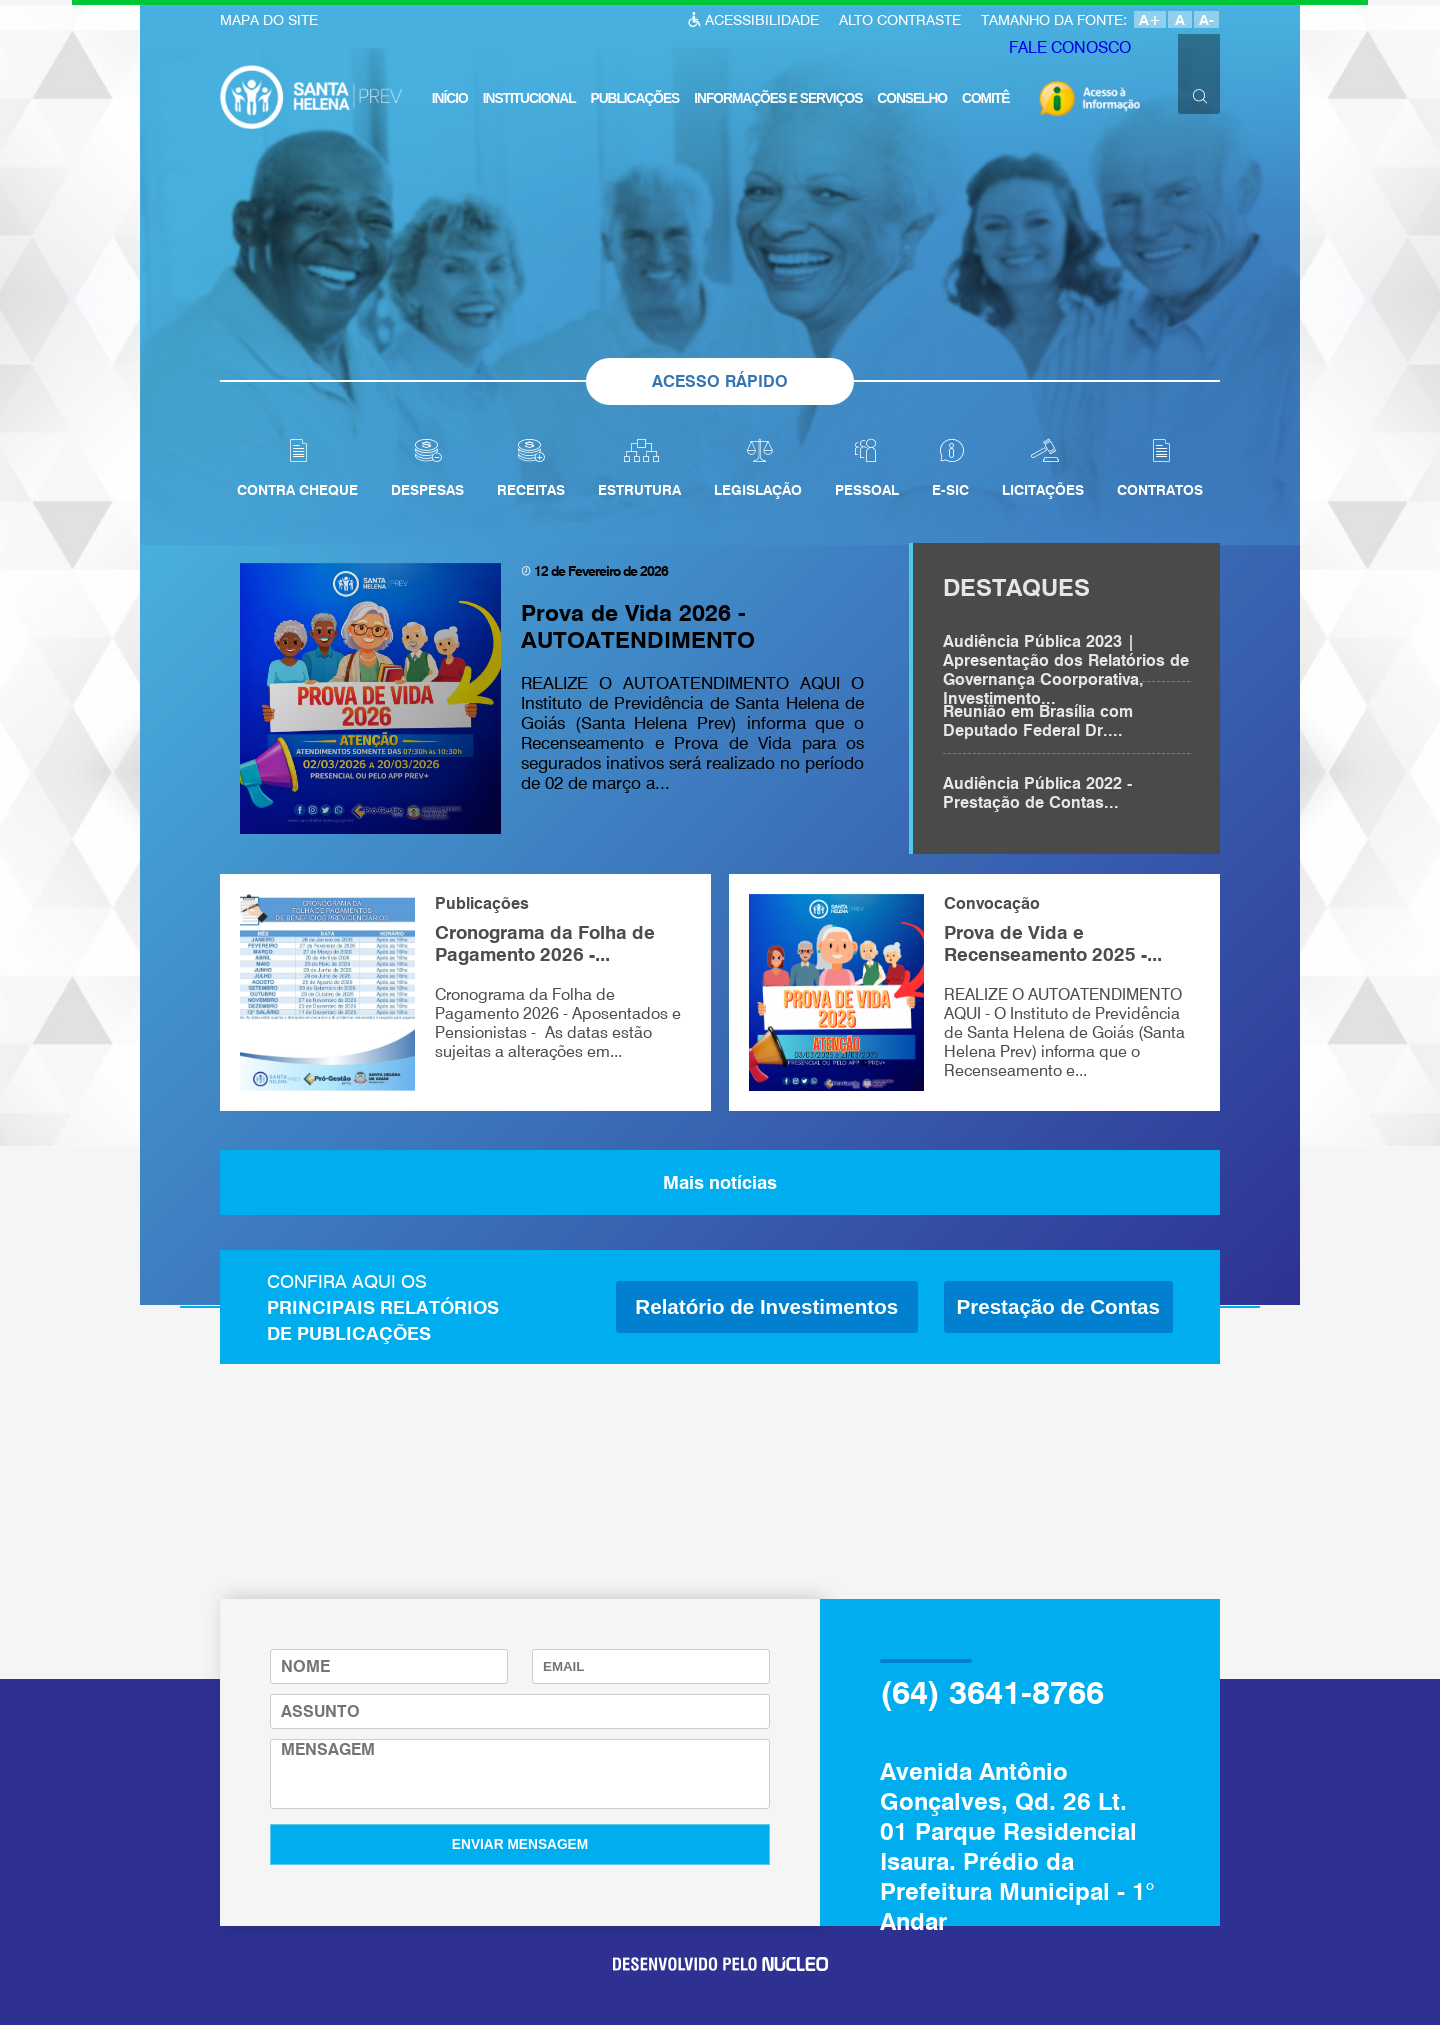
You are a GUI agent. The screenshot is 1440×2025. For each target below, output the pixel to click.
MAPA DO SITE (269, 19)
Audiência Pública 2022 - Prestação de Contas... (1037, 793)
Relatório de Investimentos (766, 1306)
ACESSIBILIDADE (762, 19)
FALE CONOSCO (1066, 50)
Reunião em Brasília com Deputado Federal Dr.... (1038, 721)
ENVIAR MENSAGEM (520, 1844)
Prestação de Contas (1058, 1306)
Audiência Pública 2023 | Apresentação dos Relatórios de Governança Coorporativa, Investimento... (1066, 656)
